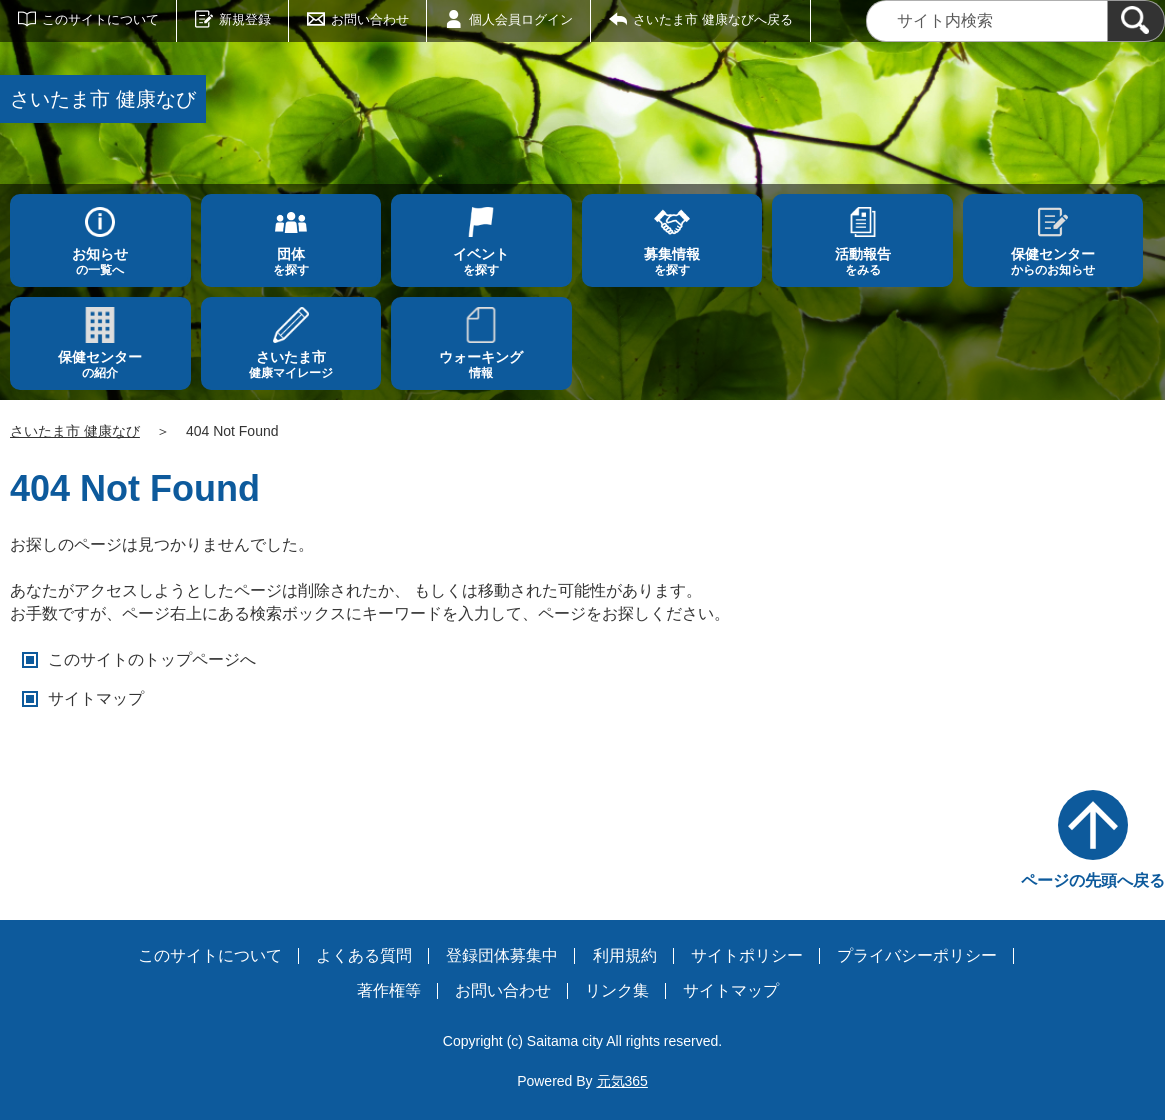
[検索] (1136, 21)
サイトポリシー (747, 955)
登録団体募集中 (502, 955)
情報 (481, 364)
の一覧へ (100, 261)
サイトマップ (96, 698)
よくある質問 (364, 955)
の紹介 (100, 364)
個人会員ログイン (521, 19)
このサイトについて (100, 19)
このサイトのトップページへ (152, 659)
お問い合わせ (370, 19)
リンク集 (617, 990)
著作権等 (389, 990)
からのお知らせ (1053, 261)
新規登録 (245, 19)
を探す (291, 261)
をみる (862, 261)
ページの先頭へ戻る (1093, 880)
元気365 (622, 1081)
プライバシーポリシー (917, 955)
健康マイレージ (291, 364)
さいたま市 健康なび (75, 431)
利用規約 (625, 955)
